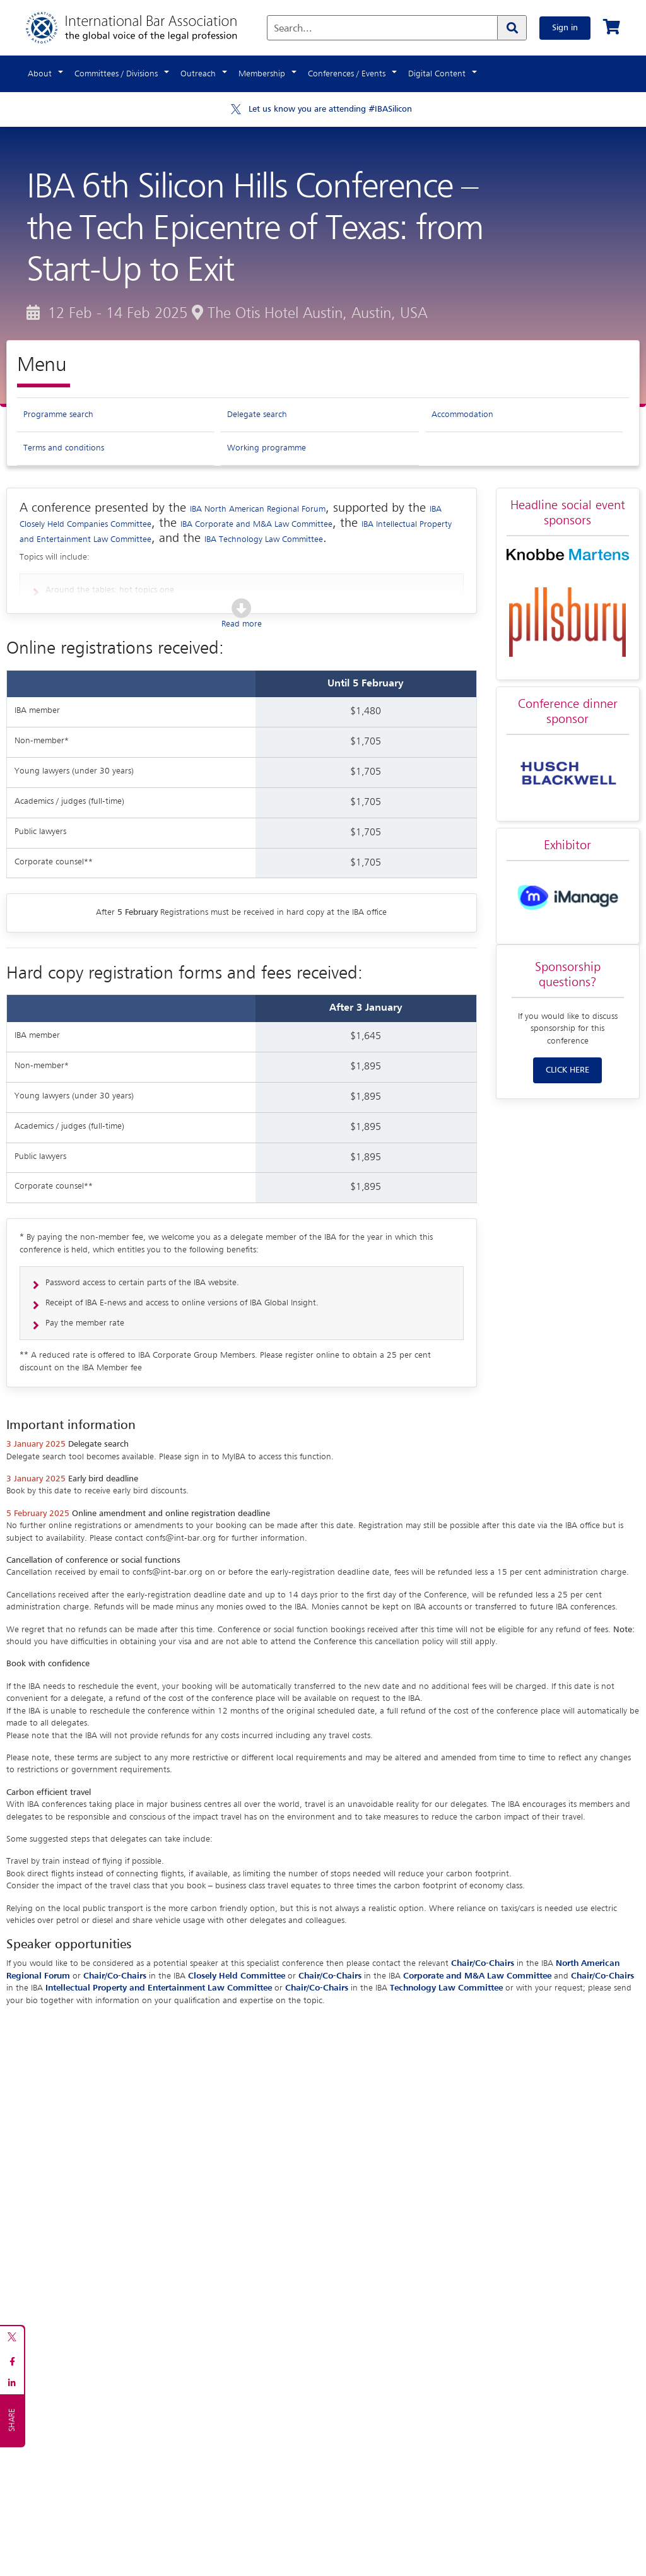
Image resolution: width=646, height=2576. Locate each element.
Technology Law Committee (446, 1988)
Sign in (565, 27)
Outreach (198, 73)
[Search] (511, 28)
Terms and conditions (63, 448)
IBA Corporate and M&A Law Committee (256, 524)
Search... (293, 29)
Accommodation (462, 414)
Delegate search (257, 414)
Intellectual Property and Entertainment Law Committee (158, 1988)
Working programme (266, 448)
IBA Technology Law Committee (263, 539)
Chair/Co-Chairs (482, 1963)
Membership (261, 73)
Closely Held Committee (236, 1976)
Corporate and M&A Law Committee (477, 1976)
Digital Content (437, 73)
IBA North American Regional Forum (258, 509)
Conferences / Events (346, 73)
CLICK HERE (567, 1070)
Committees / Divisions (116, 73)
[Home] (144, 27)
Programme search (58, 414)
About (40, 73)
